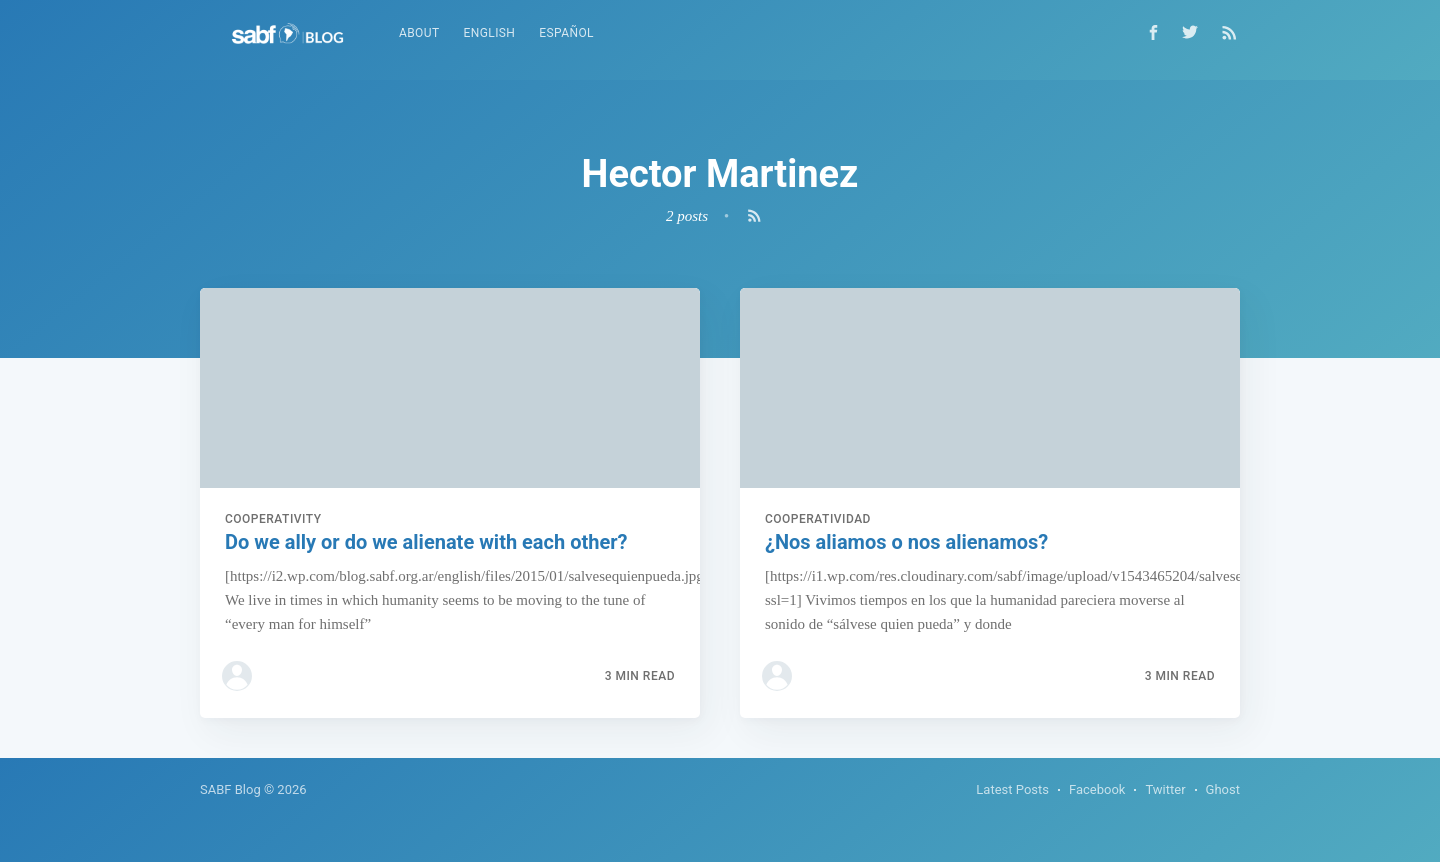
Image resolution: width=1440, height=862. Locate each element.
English (490, 33)
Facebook (1097, 789)
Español (566, 33)
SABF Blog (230, 789)
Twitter (1165, 789)
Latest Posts (1012, 789)
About (419, 33)
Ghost (1223, 789)
